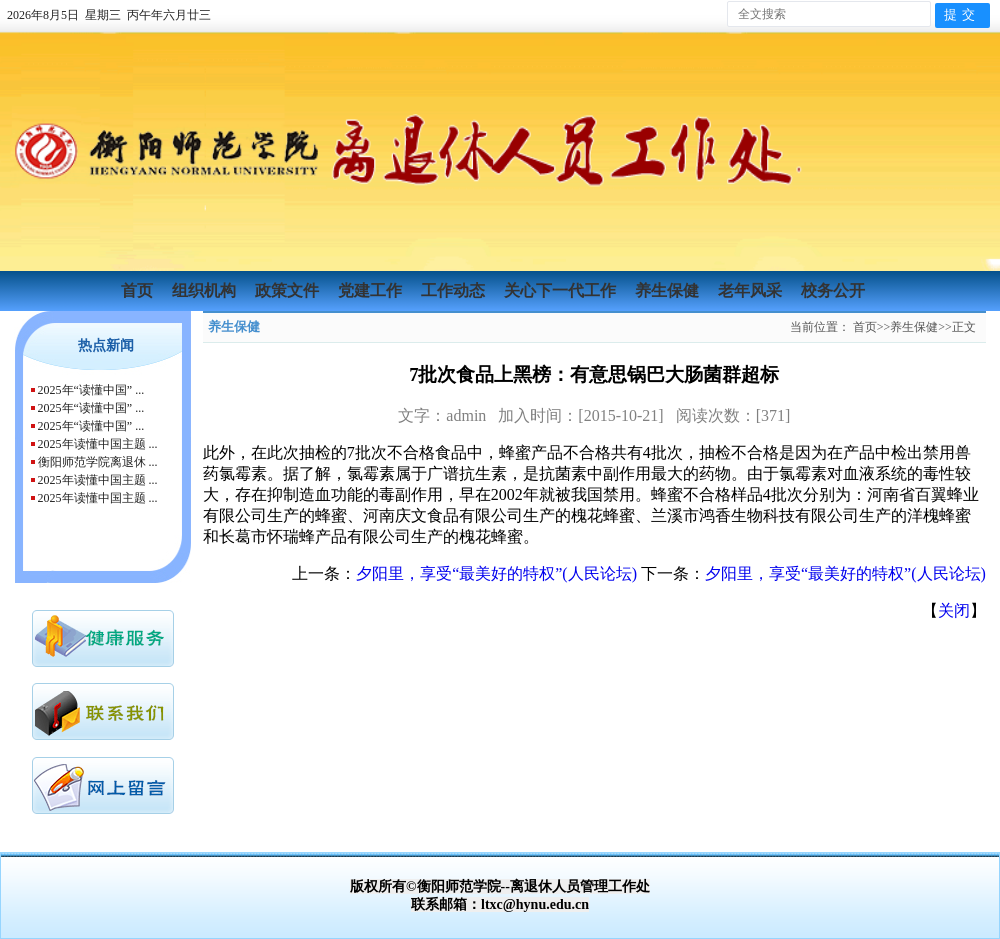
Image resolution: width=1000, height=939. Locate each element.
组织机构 (206, 290)
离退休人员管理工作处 (580, 886)
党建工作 (372, 290)
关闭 (954, 610)
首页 (139, 290)
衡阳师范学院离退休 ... (98, 462)
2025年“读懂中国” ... (91, 390)
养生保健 (669, 290)
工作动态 (455, 290)
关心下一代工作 (562, 290)
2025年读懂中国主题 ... (98, 444)
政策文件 (289, 290)
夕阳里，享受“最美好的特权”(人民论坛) (496, 573)
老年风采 (752, 290)
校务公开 (833, 290)
